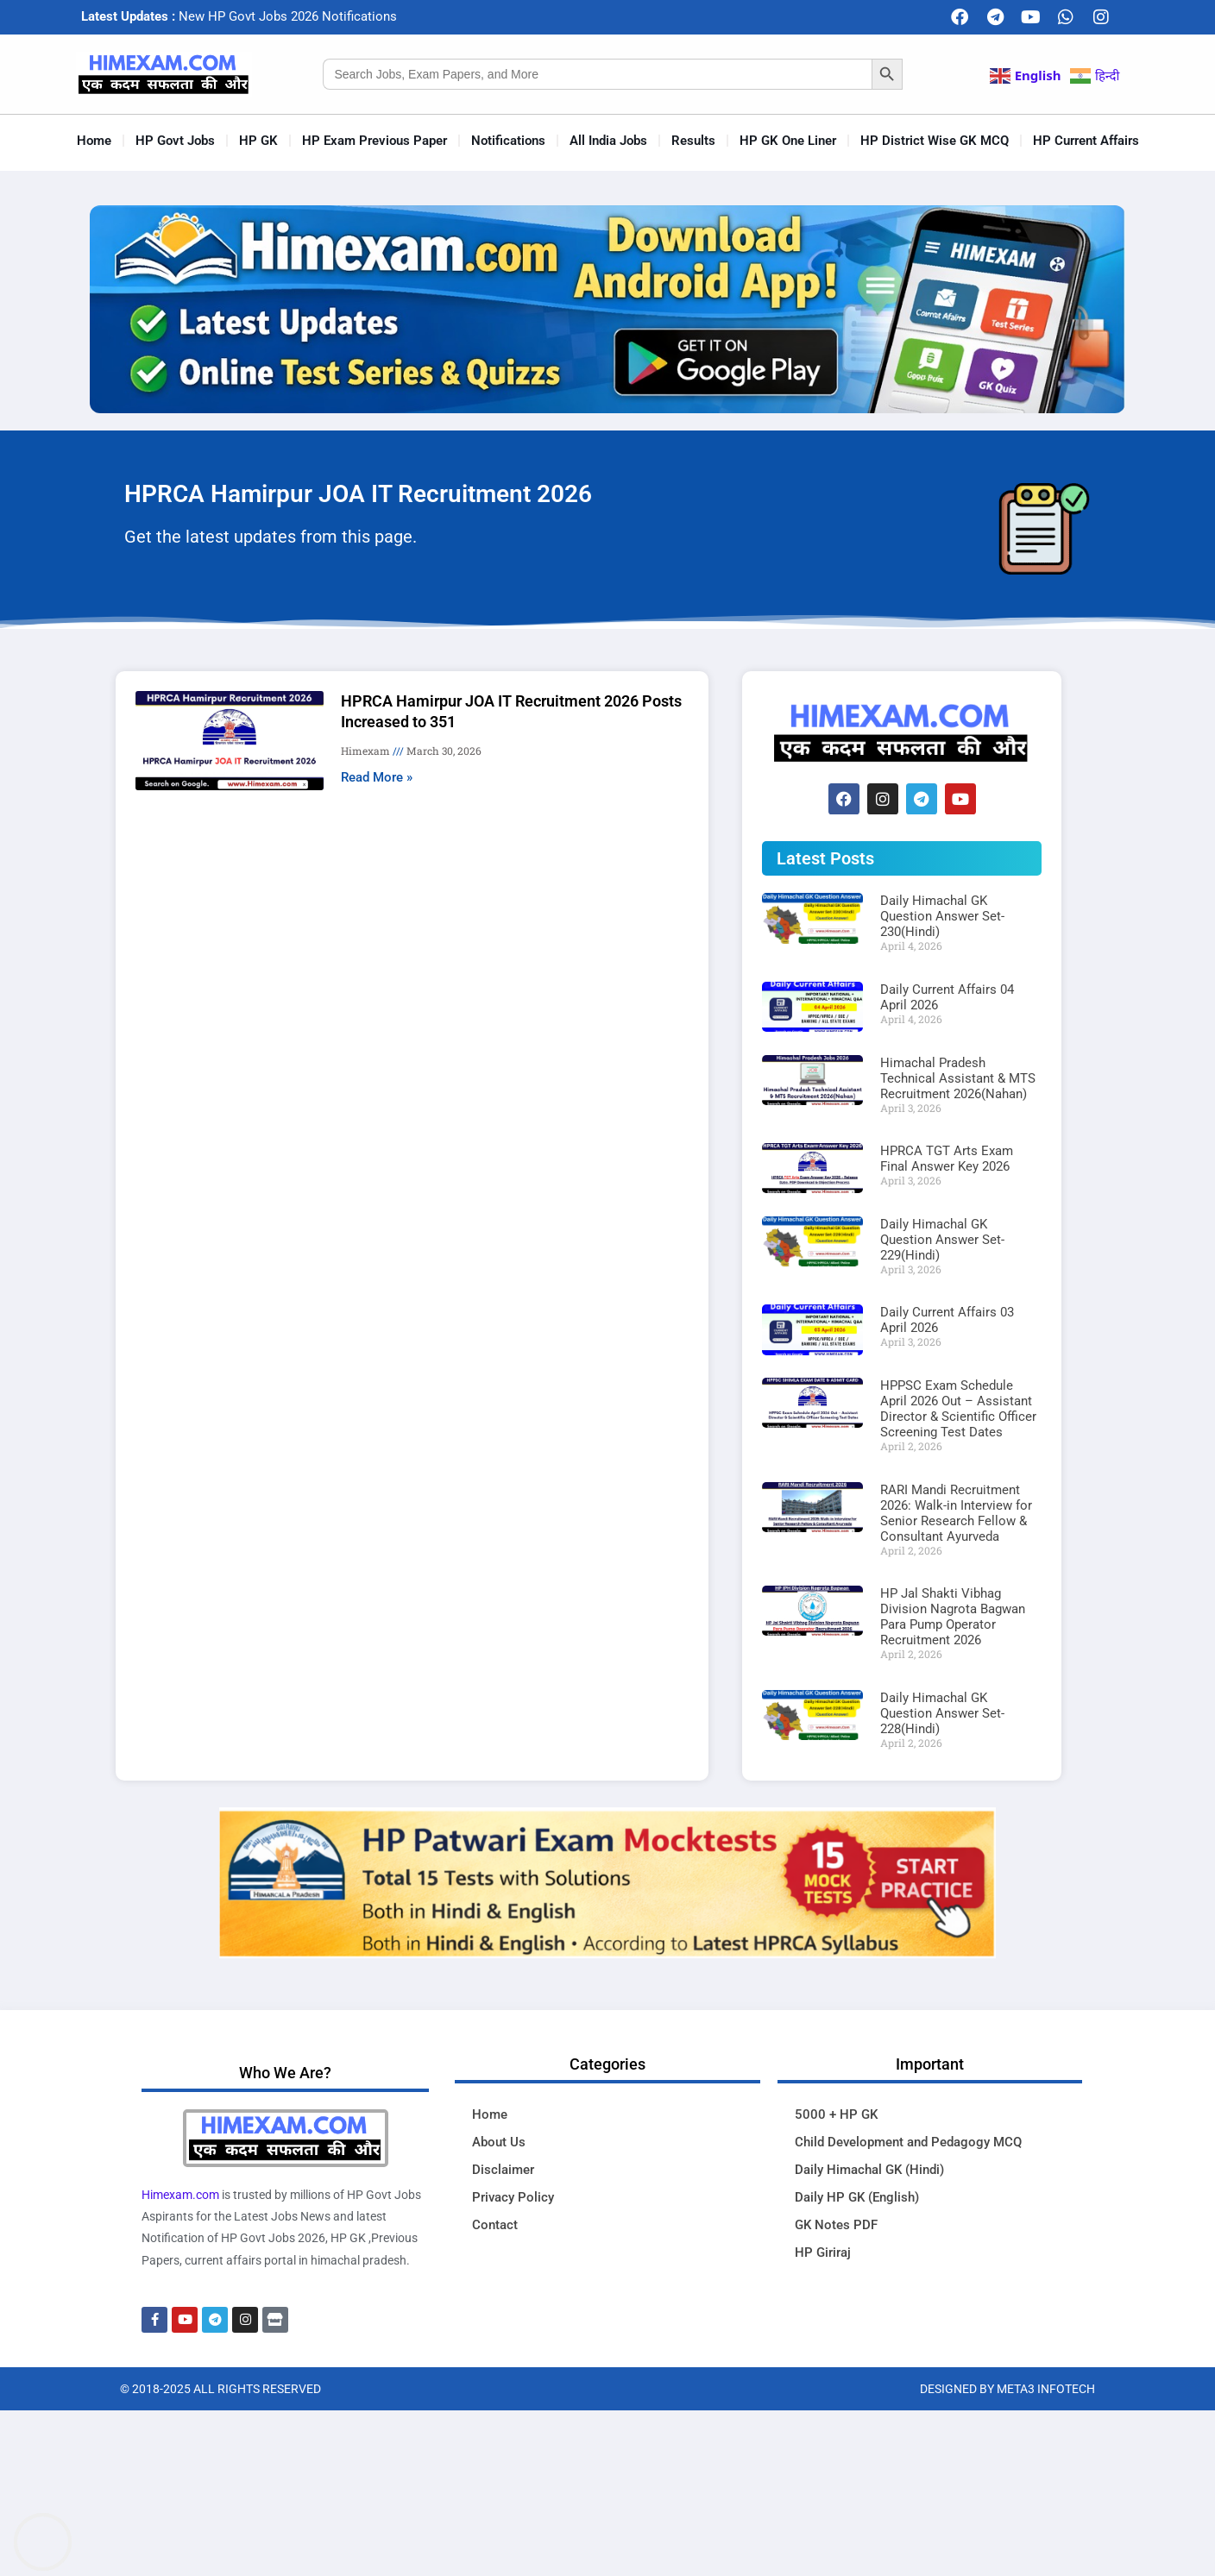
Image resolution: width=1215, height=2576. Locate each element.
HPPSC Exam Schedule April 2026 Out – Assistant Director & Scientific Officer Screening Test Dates (958, 1409)
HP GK (258, 140)
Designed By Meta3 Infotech (1007, 2389)
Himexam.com (180, 2195)
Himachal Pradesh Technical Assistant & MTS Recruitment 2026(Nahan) (958, 1078)
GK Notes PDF (836, 2225)
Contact (495, 2225)
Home (94, 140)
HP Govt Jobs (175, 140)
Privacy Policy (513, 2197)
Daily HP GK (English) (857, 2197)
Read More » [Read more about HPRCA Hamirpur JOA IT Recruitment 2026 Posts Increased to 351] (376, 777)
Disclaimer (503, 2169)
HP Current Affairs (1086, 140)
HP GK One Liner (788, 140)
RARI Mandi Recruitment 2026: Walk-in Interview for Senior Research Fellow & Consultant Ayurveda (956, 1513)
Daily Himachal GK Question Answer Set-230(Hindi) (942, 916)
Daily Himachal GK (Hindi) (869, 2169)
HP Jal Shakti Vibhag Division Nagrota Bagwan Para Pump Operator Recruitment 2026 (952, 1617)
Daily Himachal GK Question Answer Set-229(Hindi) (942, 1239)
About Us (499, 2142)
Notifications (508, 140)
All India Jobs (608, 140)
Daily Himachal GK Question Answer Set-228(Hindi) (942, 1713)
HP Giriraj (823, 2252)
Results (693, 140)
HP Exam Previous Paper (374, 140)
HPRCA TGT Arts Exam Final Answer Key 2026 (946, 1158)
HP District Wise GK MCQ (934, 140)
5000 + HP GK (836, 2114)
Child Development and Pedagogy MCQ (908, 2142)
